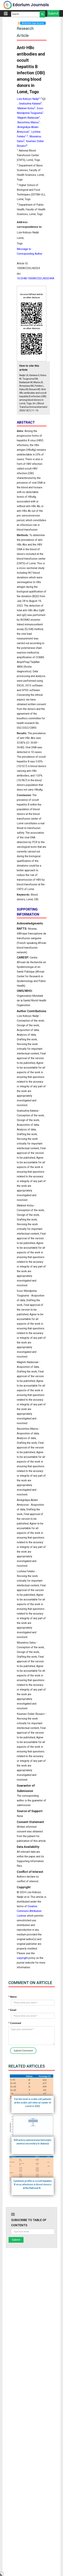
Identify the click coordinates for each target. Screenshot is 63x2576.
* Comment (14, 2023)
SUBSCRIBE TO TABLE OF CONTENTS (28, 2222)
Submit (53, 13)
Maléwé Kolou (26, 108)
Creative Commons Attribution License (29, 1911)
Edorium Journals (31, 5)
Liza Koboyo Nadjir (29, 98)
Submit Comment (23, 2050)
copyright (22, 1958)
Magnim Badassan (28, 117)
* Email (12, 2010)
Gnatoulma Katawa (30, 103)
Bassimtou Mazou (28, 122)
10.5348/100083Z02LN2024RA (35, 278)
